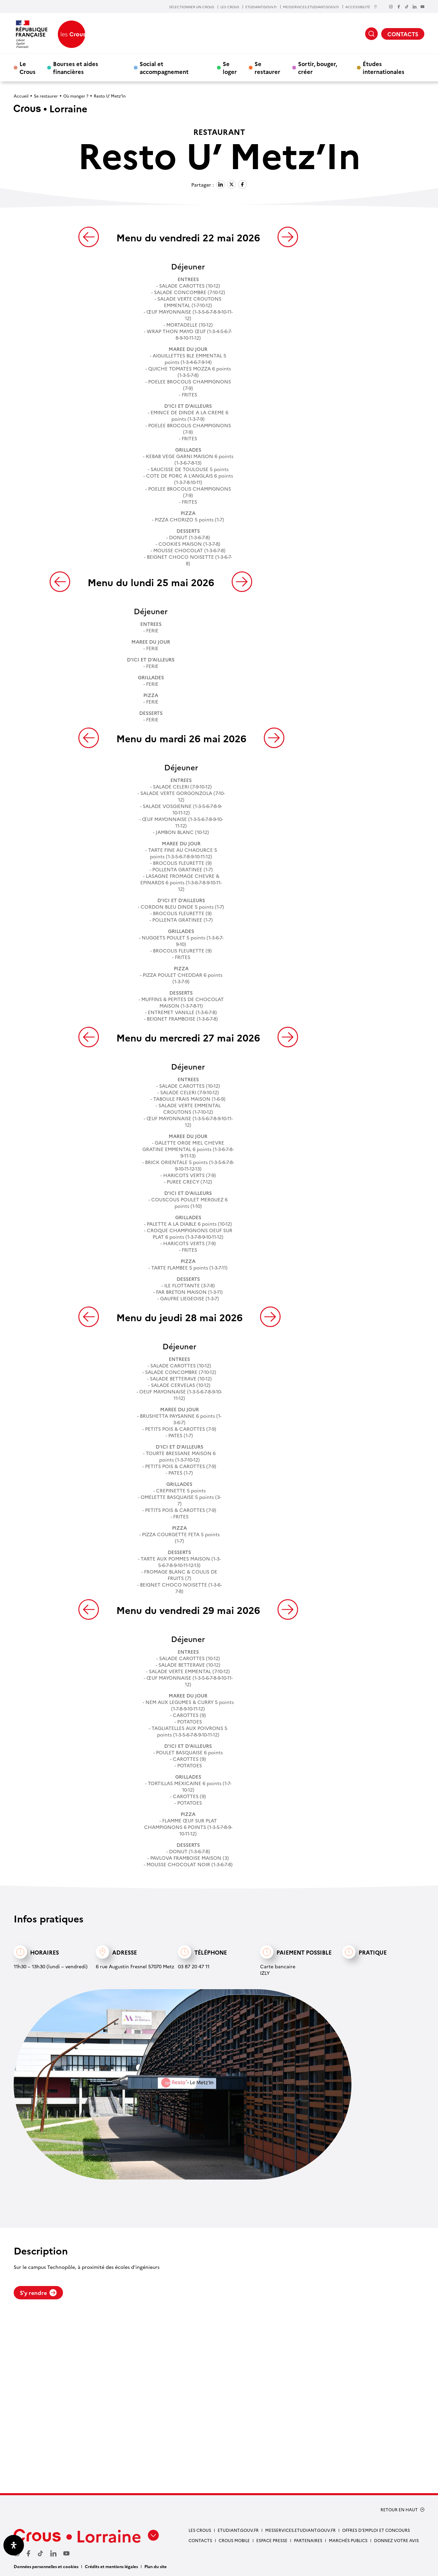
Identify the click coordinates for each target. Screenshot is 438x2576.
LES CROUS (229, 7)
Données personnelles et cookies (46, 2566)
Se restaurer (267, 67)
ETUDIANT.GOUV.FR (238, 2530)
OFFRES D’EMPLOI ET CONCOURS (376, 2530)
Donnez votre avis (396, 2540)
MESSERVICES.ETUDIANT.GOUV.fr (311, 7)
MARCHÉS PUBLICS (348, 2540)
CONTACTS (402, 34)
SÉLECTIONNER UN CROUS (191, 7)
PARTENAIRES (308, 2540)
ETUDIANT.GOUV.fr (261, 7)
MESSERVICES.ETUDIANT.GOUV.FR (300, 2530)
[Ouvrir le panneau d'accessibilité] (13, 2545)
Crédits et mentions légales (111, 2566)
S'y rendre (38, 2292)
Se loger (230, 67)
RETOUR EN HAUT (399, 2509)
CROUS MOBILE (234, 2540)
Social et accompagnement (164, 67)
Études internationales (383, 67)
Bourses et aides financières (75, 67)
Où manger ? (75, 96)
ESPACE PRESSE (271, 2540)
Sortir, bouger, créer (317, 67)
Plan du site (155, 2566)
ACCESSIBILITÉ (361, 7)
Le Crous (28, 67)
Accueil (21, 96)
